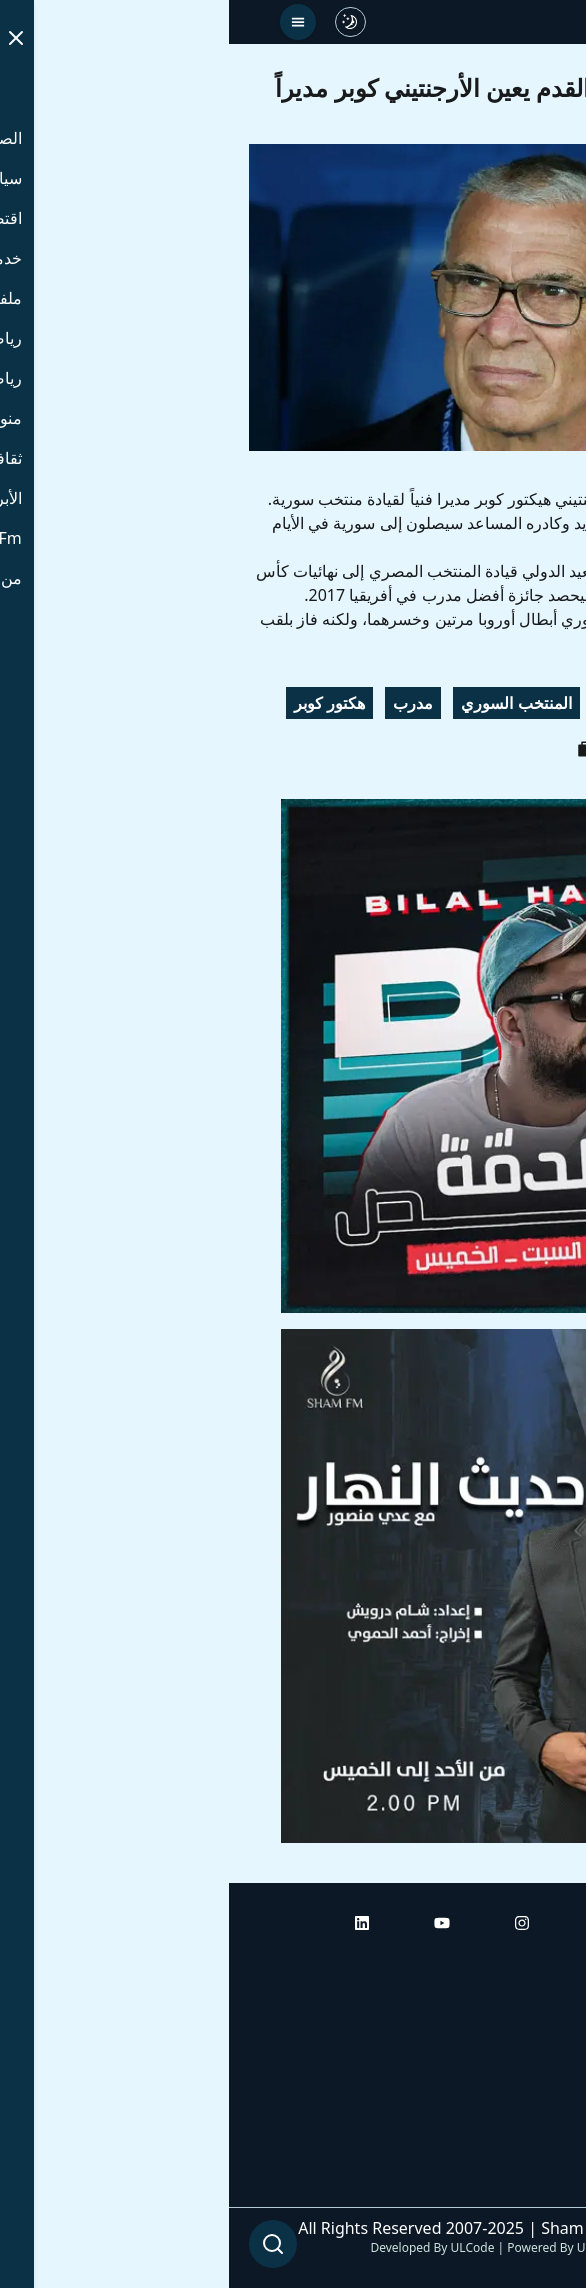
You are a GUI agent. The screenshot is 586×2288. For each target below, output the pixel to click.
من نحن (540, 2187)
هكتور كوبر (100, 703)
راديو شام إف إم (513, 2075)
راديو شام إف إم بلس (496, 2131)
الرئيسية (538, 1963)
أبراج (550, 2019)
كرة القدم (403, 703)
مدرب (184, 703)
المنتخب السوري (287, 703)
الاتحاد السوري (510, 703)
